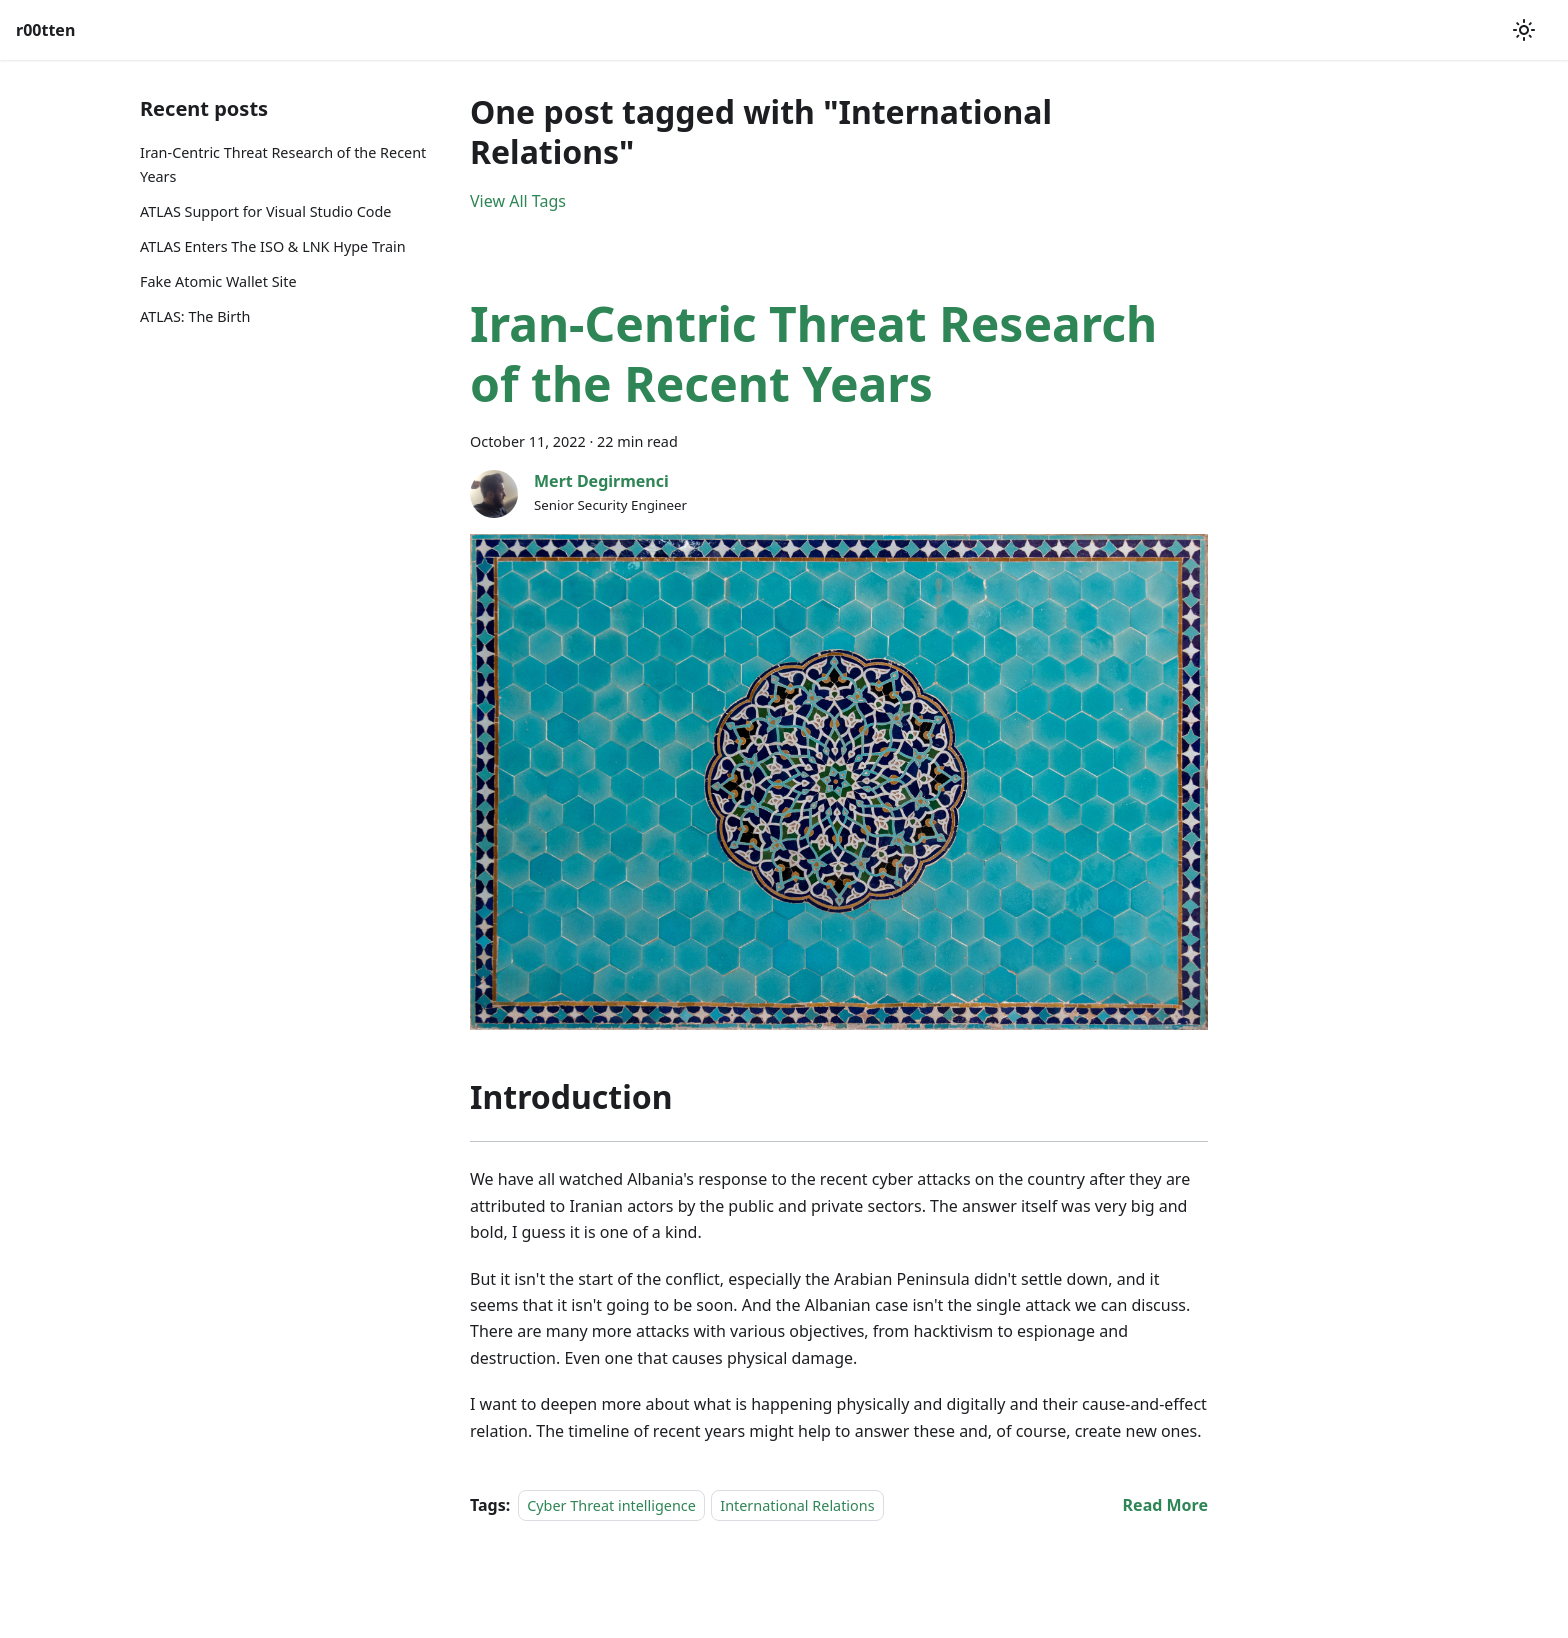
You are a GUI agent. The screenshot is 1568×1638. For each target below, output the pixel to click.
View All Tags (518, 201)
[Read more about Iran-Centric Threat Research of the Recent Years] (1165, 1505)
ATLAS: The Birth (195, 316)
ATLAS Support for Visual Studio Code (265, 211)
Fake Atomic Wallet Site (218, 281)
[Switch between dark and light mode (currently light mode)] (1524, 30)
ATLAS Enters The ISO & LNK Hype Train (273, 246)
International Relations (797, 1505)
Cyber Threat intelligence (611, 1505)
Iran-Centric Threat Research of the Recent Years (283, 164)
